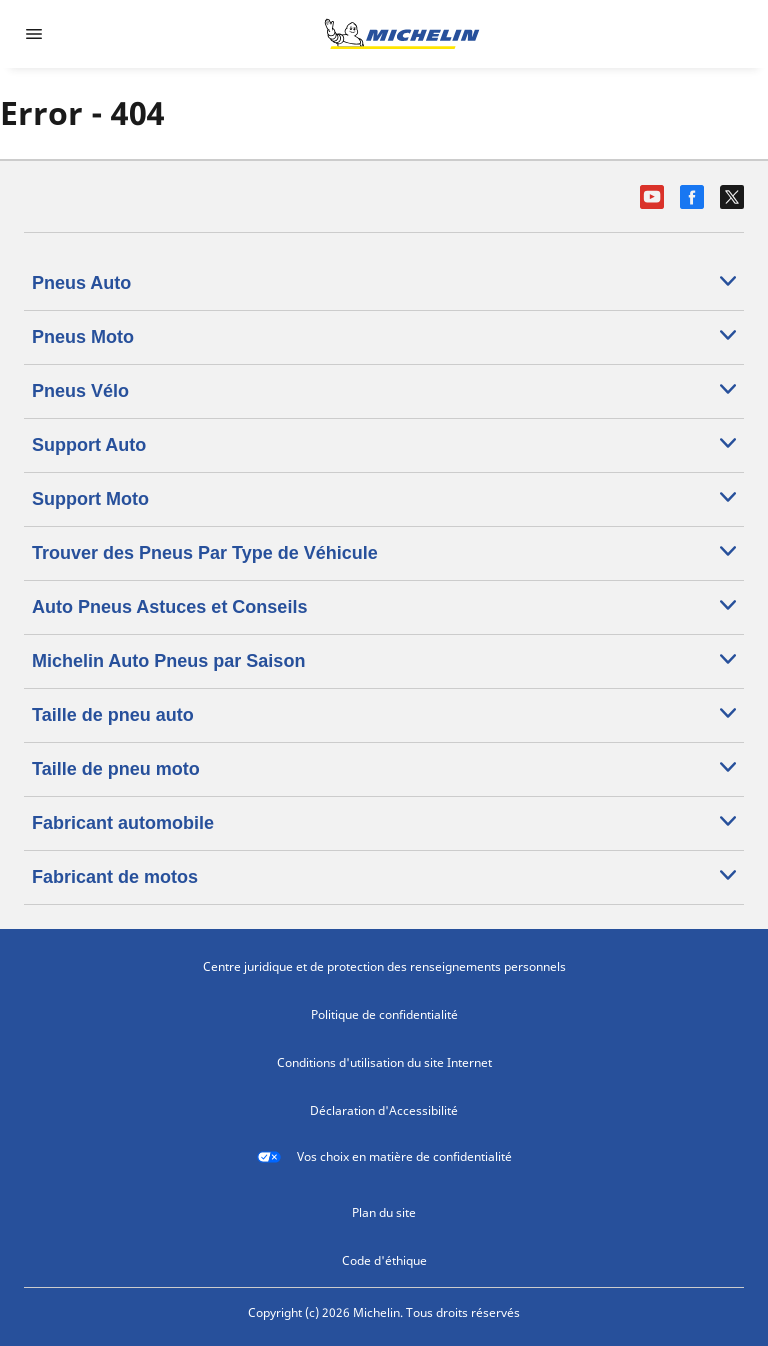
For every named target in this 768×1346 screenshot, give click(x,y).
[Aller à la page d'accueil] (402, 34)
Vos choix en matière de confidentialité (384, 1157)
